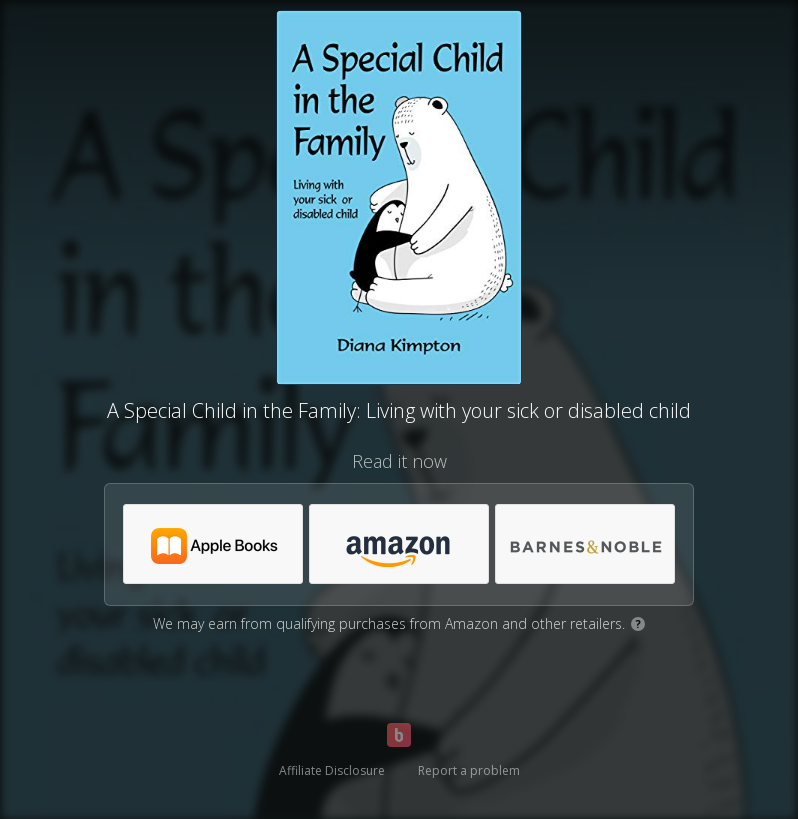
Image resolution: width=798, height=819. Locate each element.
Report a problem (469, 770)
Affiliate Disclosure (332, 770)
